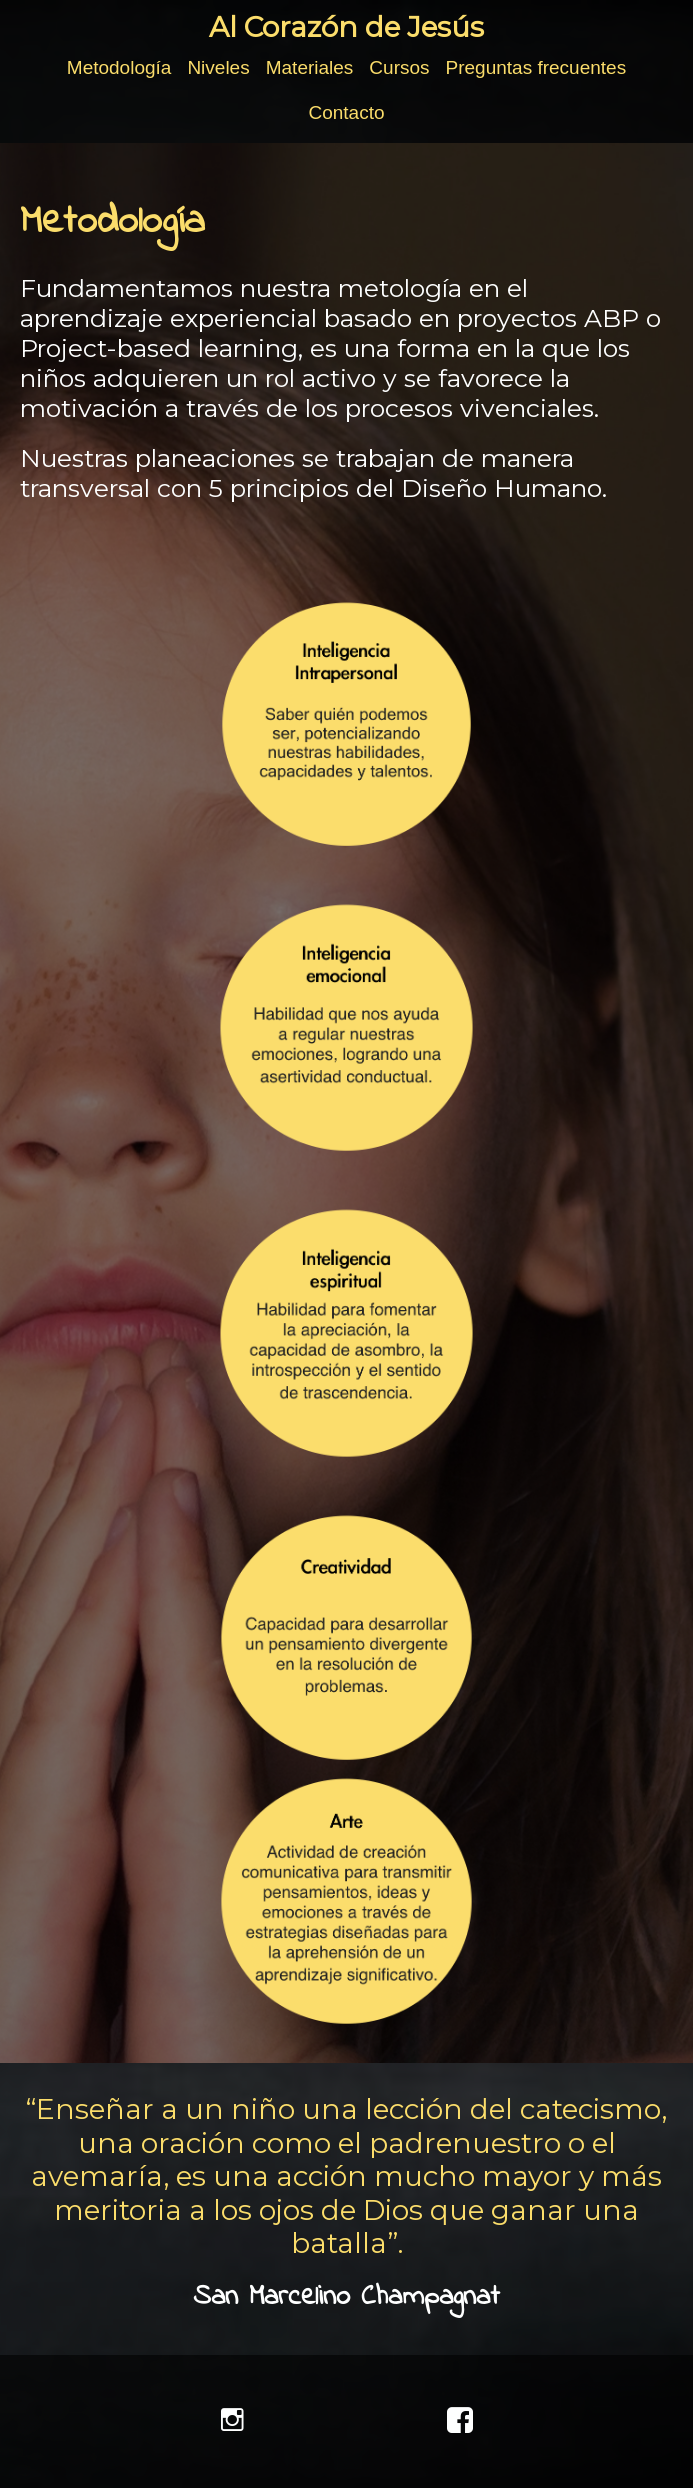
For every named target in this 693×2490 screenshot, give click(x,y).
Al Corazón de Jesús (346, 27)
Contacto (346, 112)
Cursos (399, 67)
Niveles (218, 67)
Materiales (310, 67)
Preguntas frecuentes (536, 67)
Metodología (119, 67)
